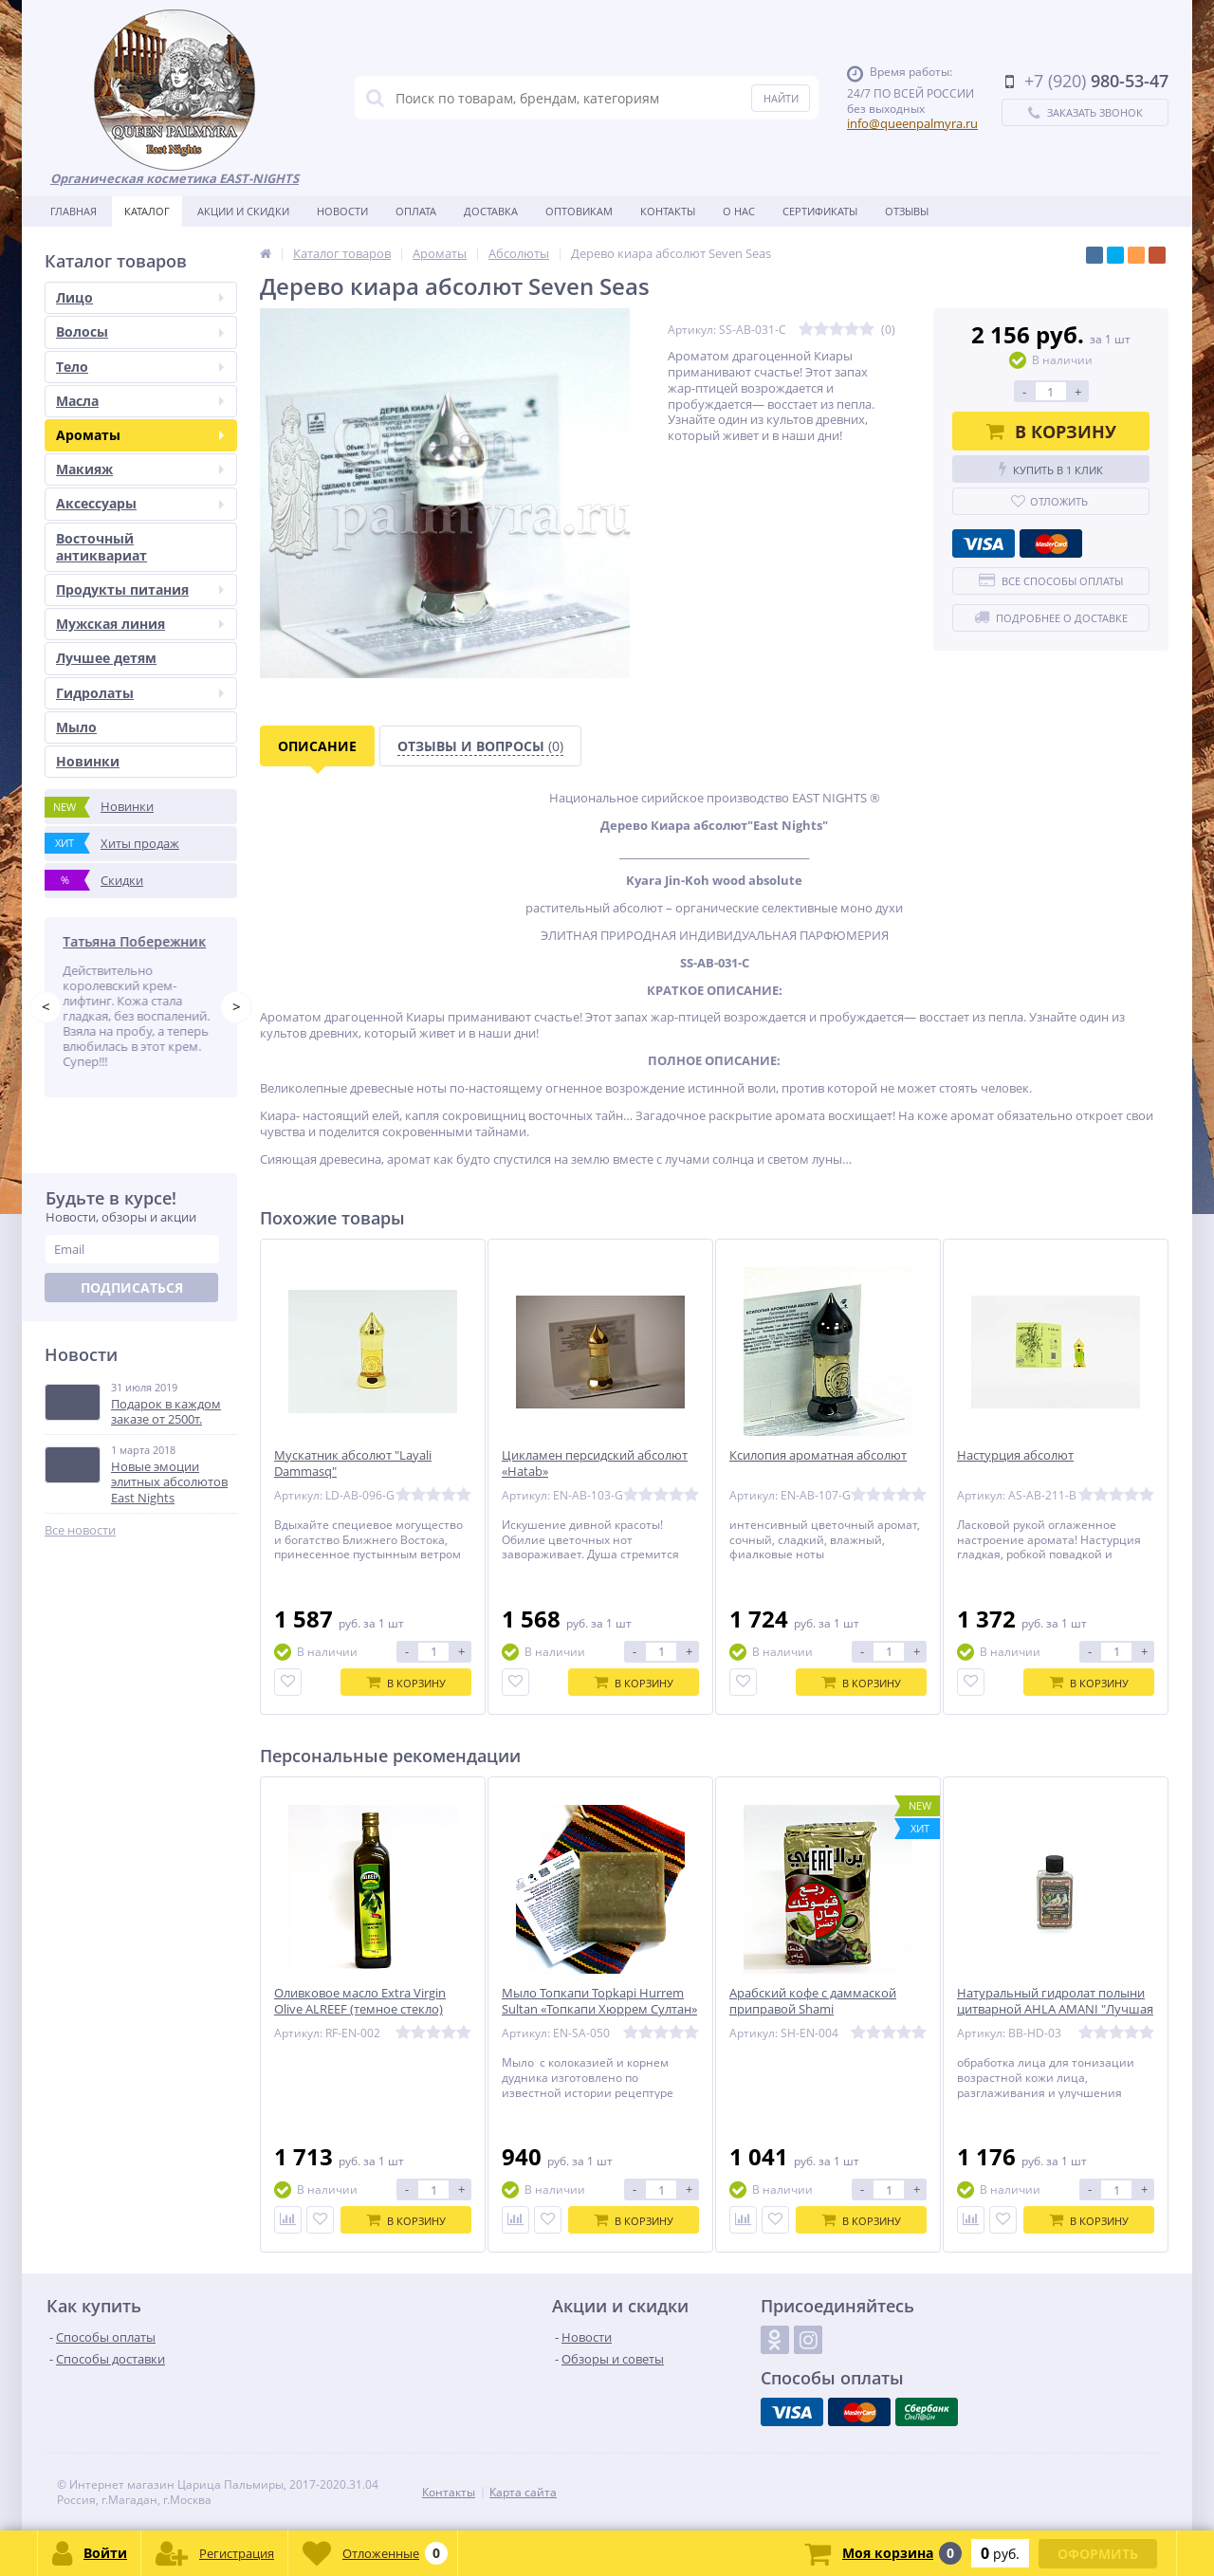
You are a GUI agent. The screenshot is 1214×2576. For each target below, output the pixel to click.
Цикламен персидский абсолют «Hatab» (595, 1463)
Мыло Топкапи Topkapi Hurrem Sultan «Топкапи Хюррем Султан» (599, 2001)
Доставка (491, 211)
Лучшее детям (106, 658)
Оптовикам (579, 211)
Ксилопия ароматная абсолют (818, 1455)
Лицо (140, 297)
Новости (342, 211)
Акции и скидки (243, 211)
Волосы (140, 331)
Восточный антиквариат (101, 546)
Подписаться (132, 1288)
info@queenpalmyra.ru (912, 123)
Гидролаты (140, 693)
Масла (140, 401)
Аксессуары (140, 503)
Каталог (147, 211)
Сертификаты (819, 211)
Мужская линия (140, 624)
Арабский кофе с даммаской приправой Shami (812, 2001)
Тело (140, 367)
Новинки (88, 761)
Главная (73, 211)
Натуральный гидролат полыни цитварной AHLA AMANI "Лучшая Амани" (1055, 2009)
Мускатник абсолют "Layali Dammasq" (353, 1463)
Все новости (80, 1530)
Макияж (140, 469)
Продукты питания (140, 589)
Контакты (667, 211)
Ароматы (140, 435)
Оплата (415, 211)
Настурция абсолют (1015, 1455)
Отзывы (907, 211)
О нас (739, 211)
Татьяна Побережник (138, 941)
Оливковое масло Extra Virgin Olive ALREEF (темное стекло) (360, 2001)
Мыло (76, 727)
